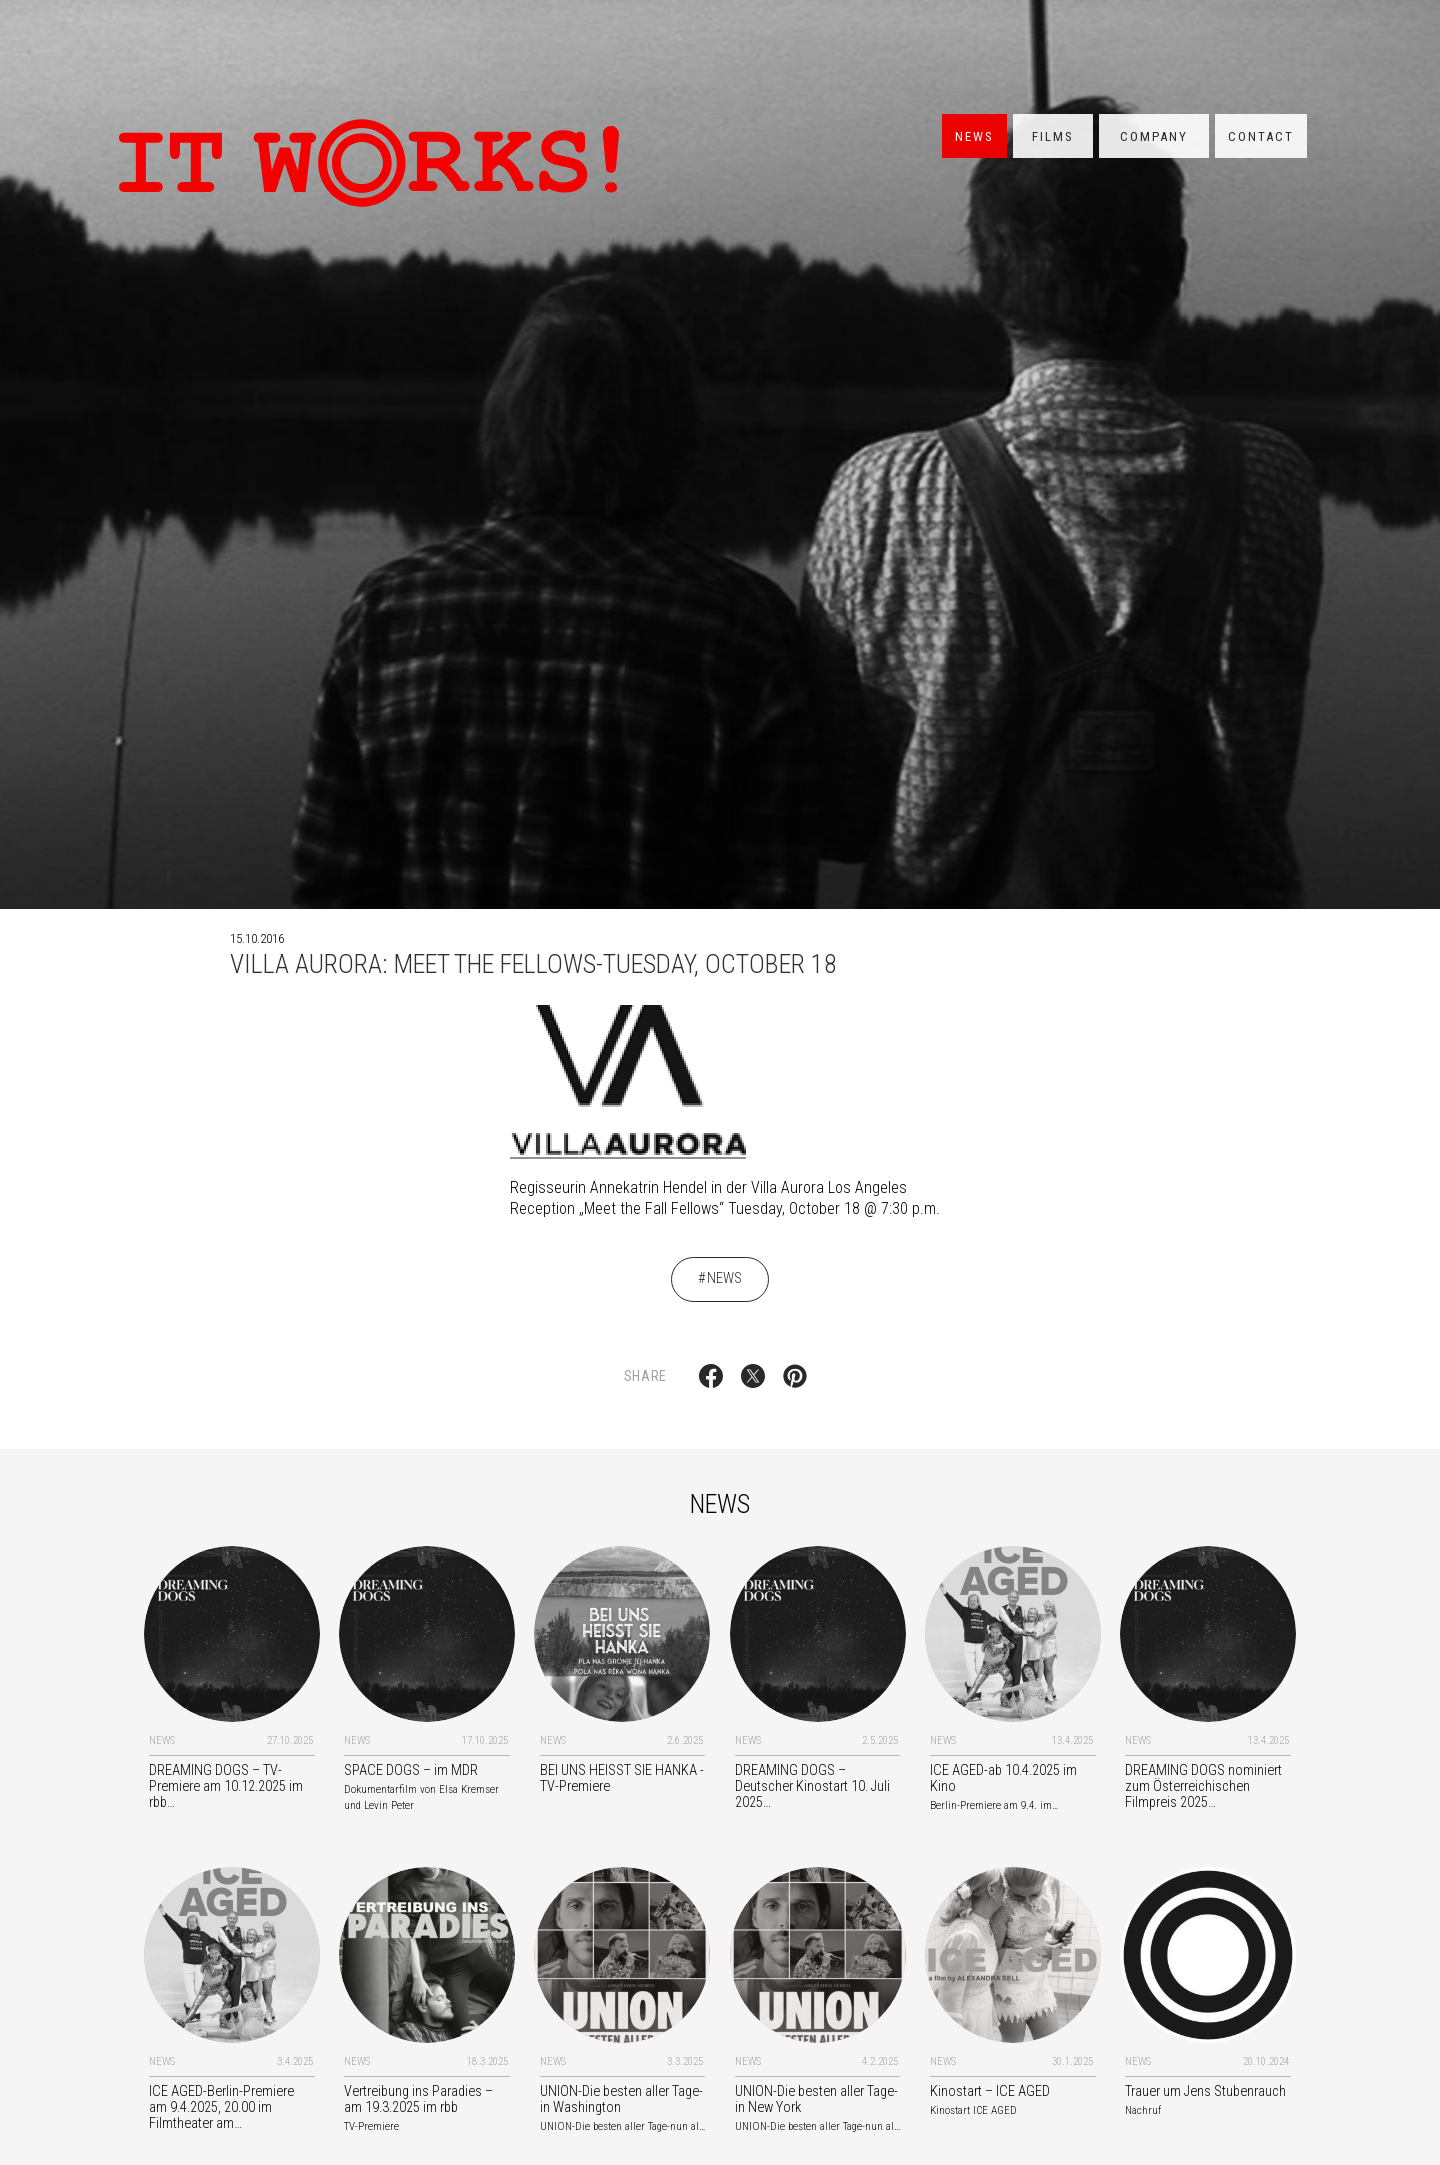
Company (1154, 136)
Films (1053, 136)
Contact (1261, 136)
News (974, 136)
